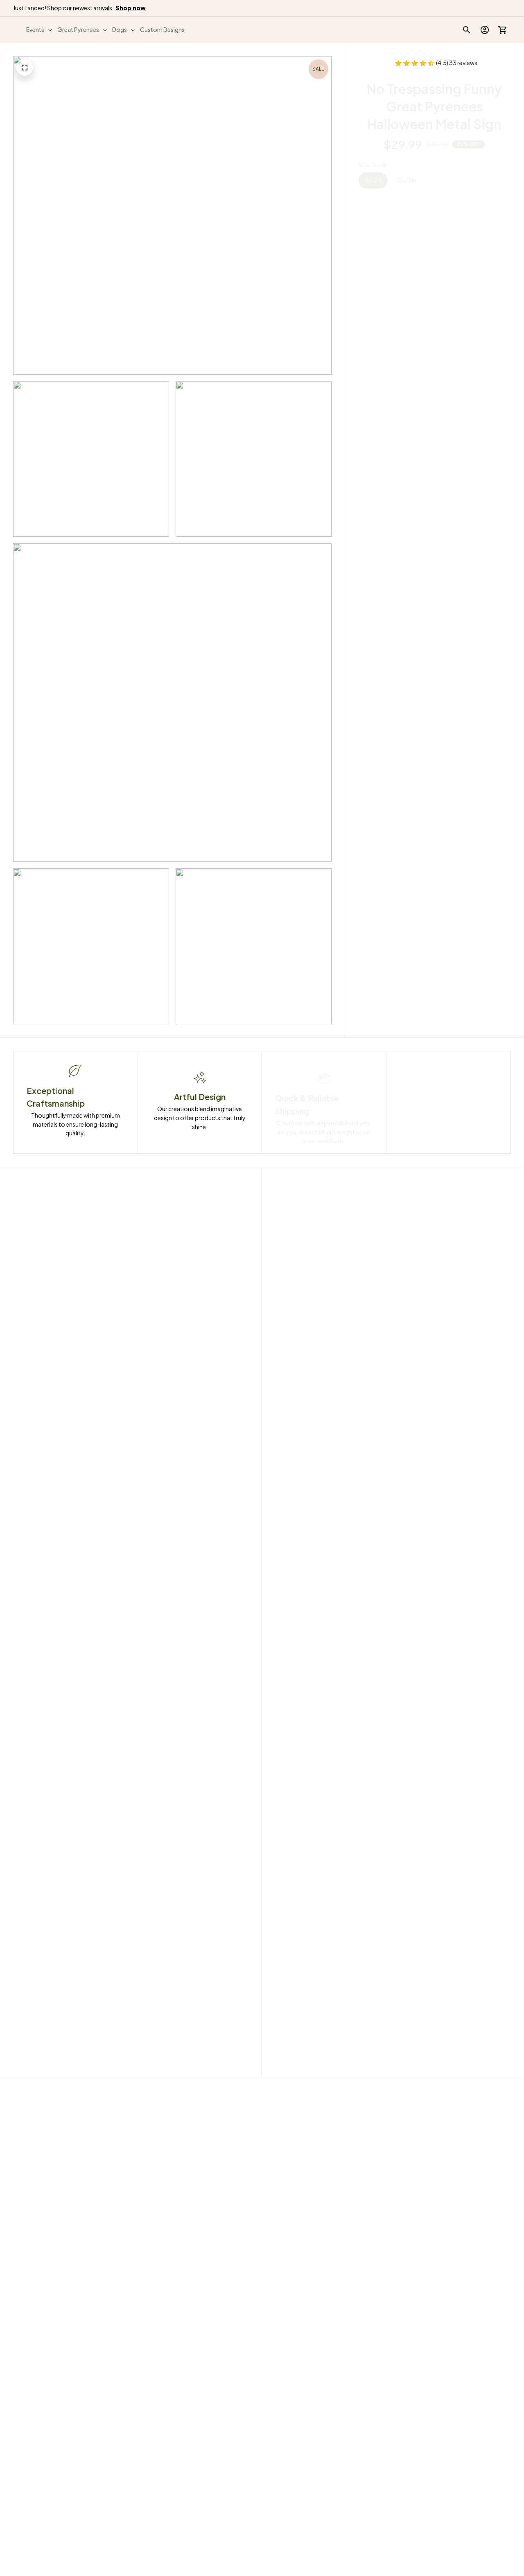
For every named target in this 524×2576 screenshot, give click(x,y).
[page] (130, 8)
